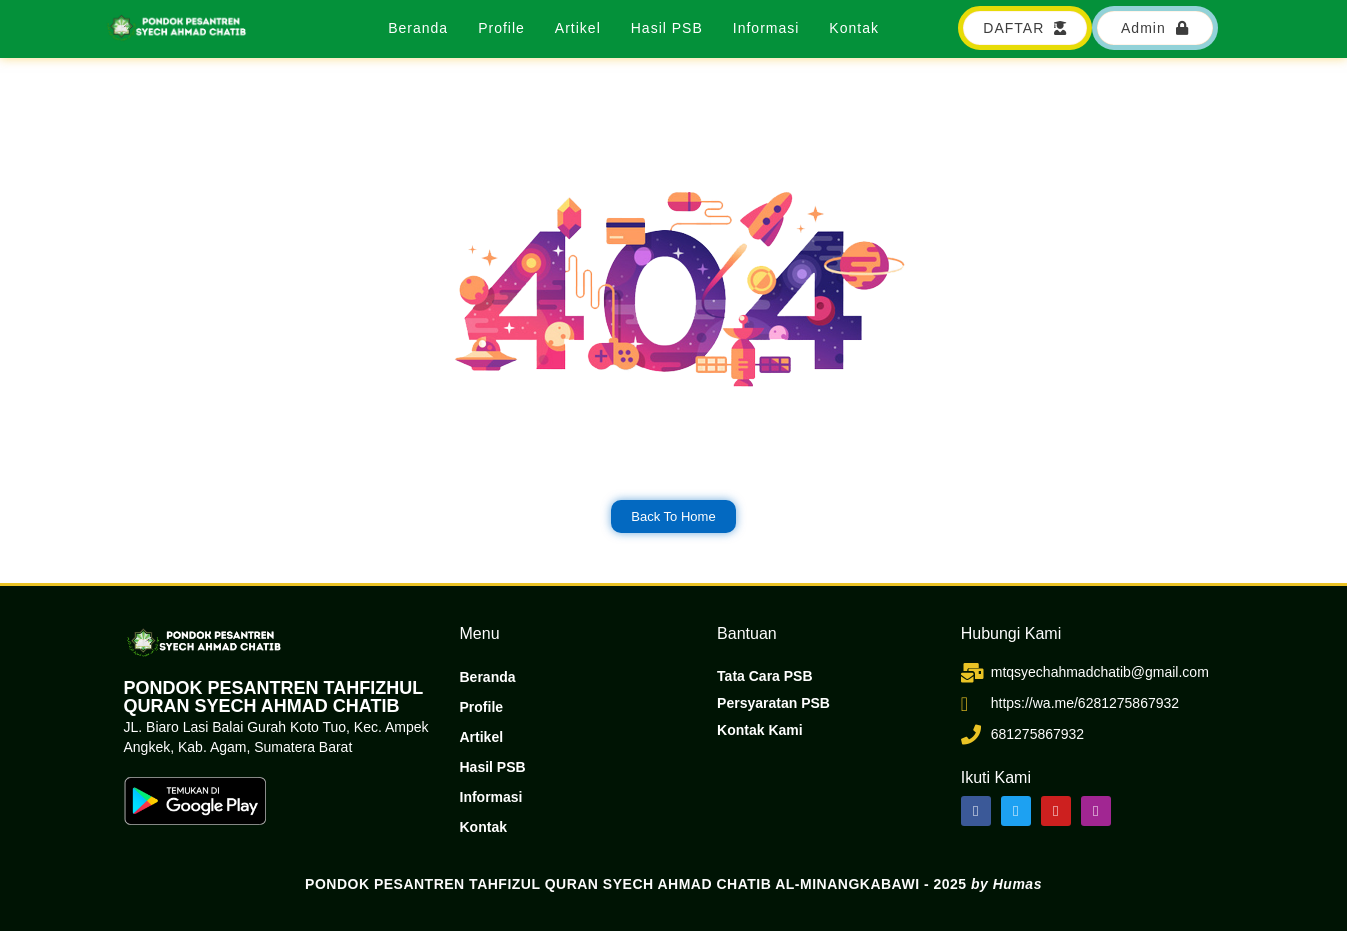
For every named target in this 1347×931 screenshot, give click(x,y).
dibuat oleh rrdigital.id (130, 597)
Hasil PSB (667, 28)
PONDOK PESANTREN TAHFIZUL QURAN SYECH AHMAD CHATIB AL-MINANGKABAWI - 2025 (673, 884)
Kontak (854, 28)
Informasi (766, 28)
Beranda (418, 28)
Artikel (578, 28)
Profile (501, 28)
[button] (1154, 28)
